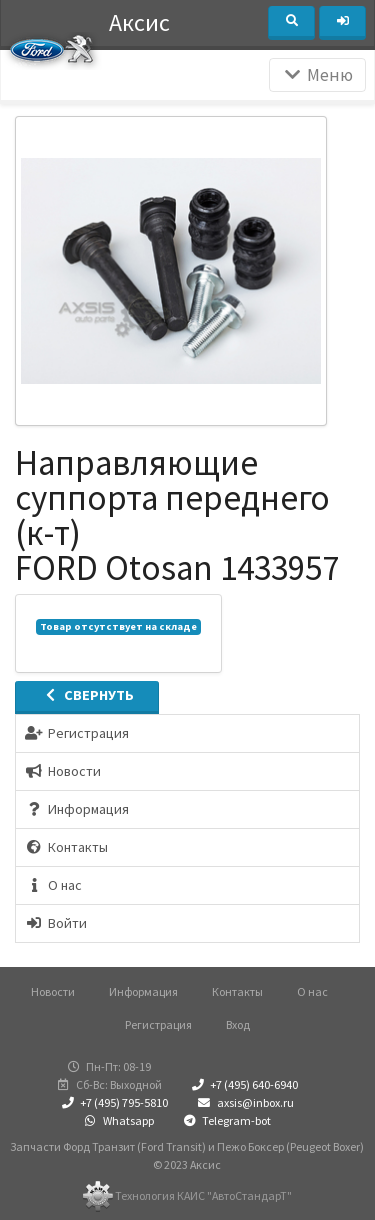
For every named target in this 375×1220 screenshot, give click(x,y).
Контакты (237, 991)
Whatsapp (117, 1120)
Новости (53, 991)
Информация (143, 991)
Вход (238, 1024)
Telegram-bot (226, 1120)
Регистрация (158, 1024)
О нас (312, 991)
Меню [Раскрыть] (317, 75)
